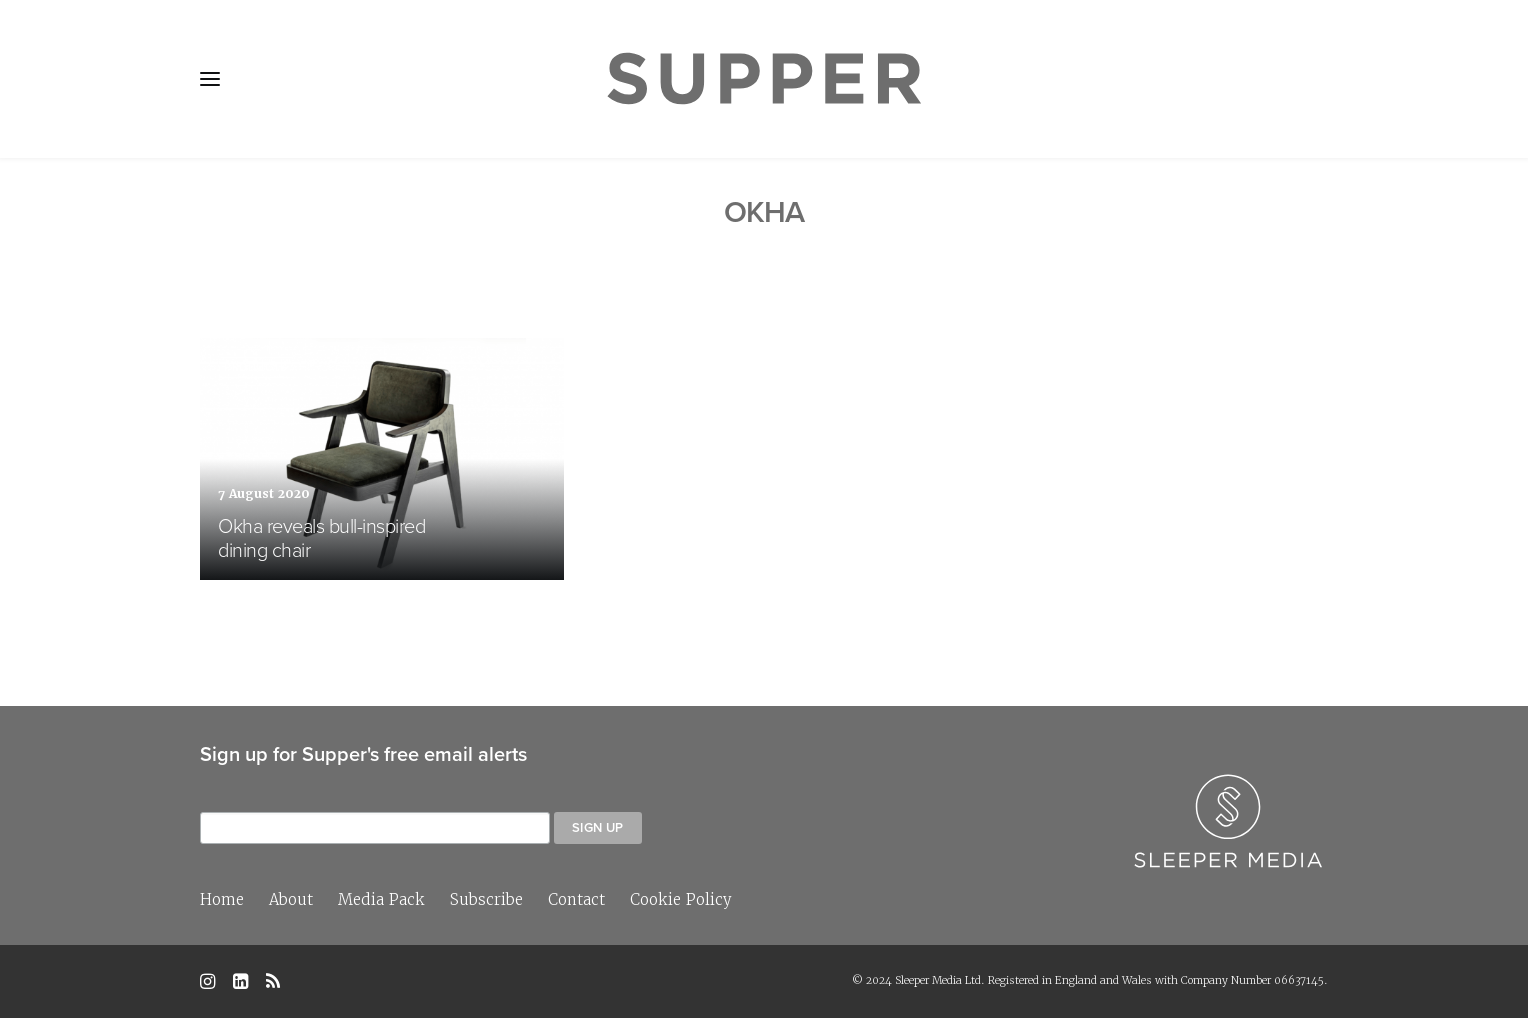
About (291, 899)
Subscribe (486, 899)
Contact (576, 899)
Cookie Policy (681, 899)
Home (222, 899)
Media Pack (381, 899)
